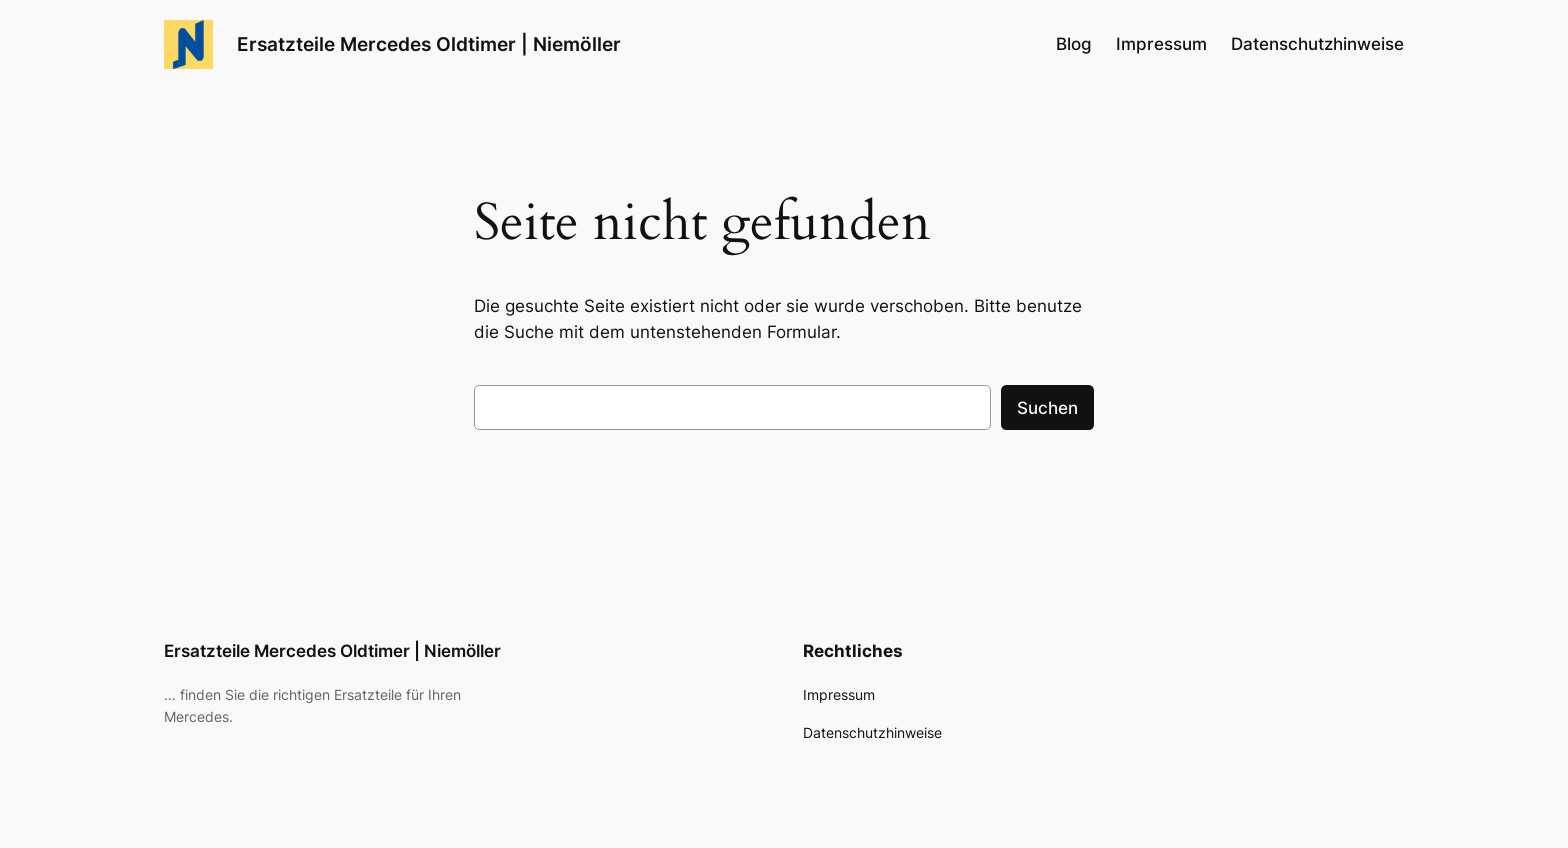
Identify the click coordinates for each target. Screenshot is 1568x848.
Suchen (1047, 408)
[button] (44, 804)
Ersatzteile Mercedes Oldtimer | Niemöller (429, 44)
